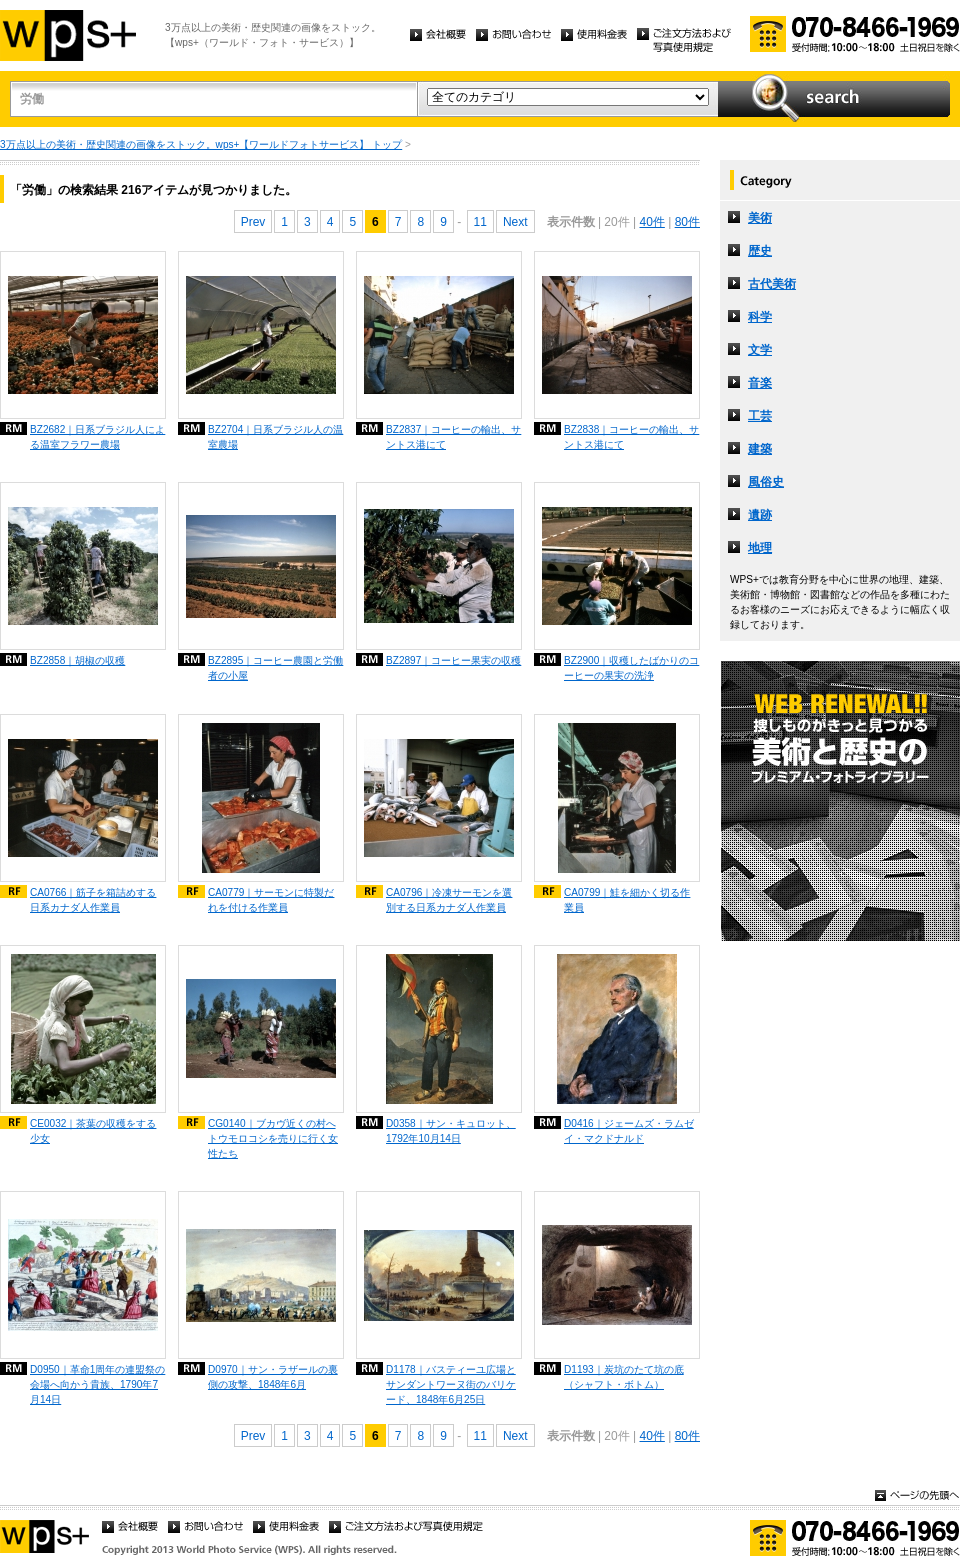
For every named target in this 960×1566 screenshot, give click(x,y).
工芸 (760, 416)
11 (480, 222)
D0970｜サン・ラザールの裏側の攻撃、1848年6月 (273, 1377)
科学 (760, 317)
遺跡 (760, 515)
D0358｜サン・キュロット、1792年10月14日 (451, 1131)
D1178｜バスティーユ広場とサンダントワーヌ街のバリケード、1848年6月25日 (451, 1384)
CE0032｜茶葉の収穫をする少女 (93, 1131)
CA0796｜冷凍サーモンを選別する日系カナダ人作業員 (449, 900)
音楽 (760, 383)
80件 (687, 222)
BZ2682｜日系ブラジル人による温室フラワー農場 (97, 437)
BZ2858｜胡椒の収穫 (77, 660)
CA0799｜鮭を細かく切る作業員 (627, 900)
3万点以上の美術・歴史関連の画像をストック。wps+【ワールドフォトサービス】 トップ (201, 144)
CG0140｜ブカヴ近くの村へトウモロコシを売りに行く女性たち (273, 1138)
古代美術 (772, 284)
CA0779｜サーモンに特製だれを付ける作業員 (271, 900)
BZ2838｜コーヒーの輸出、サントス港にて (631, 437)
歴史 (760, 251)
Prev (253, 222)
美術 (760, 218)
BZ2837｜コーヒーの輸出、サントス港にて (453, 437)
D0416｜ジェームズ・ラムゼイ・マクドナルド (629, 1131)
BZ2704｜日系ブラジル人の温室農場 (275, 437)
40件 (651, 222)
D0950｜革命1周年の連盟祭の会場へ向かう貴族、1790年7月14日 (97, 1384)
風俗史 (766, 482)
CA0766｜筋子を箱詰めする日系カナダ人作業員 (93, 900)
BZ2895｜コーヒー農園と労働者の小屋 (275, 668)
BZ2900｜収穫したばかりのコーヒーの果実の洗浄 (631, 668)
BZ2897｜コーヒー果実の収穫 (453, 660)
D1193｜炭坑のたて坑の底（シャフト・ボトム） (624, 1377)
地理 (760, 548)
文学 (760, 350)
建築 (760, 449)
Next (515, 222)
